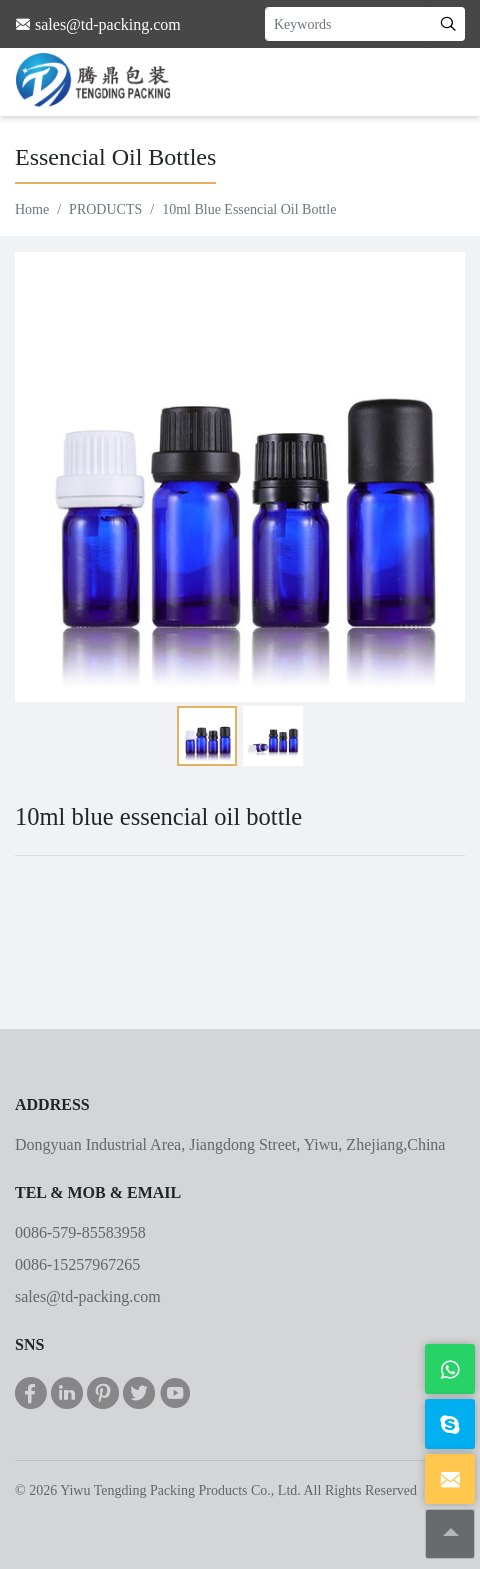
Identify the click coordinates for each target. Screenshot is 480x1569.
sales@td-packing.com (88, 1296)
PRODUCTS (105, 209)
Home (32, 209)
